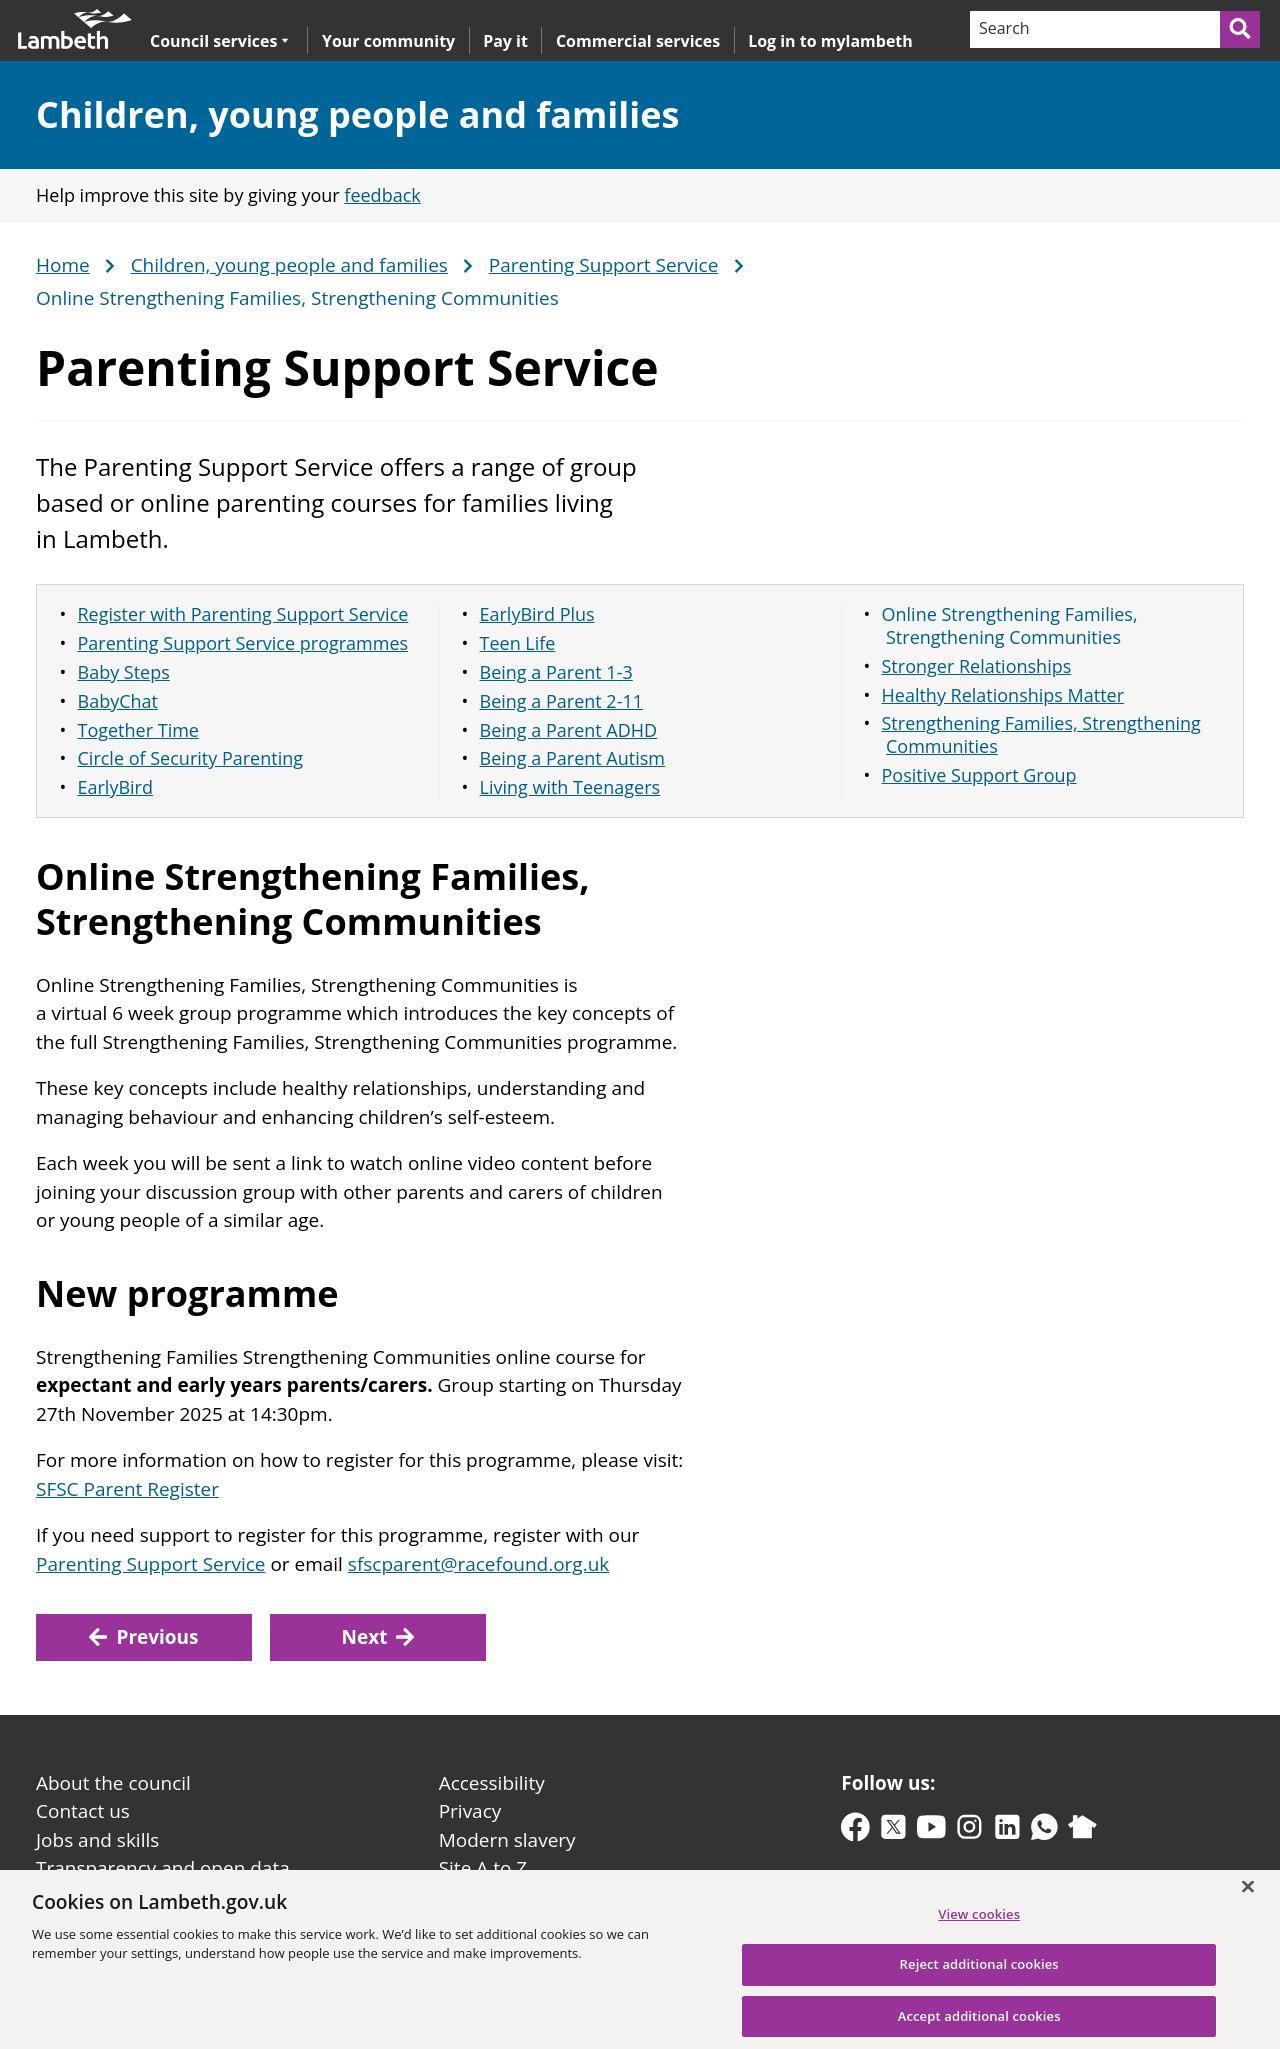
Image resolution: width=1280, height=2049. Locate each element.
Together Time (138, 730)
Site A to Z (483, 1868)
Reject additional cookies (979, 1974)
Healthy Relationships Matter (1003, 695)
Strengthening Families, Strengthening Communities (1041, 734)
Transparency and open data (163, 1868)
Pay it (505, 41)
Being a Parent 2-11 (562, 701)
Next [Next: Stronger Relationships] (378, 1637)
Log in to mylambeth (830, 41)
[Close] (1248, 1896)
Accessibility (492, 1783)
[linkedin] (1007, 1831)
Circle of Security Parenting (191, 758)
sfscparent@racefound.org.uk (478, 1564)
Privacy (470, 1811)
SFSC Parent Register (127, 1489)
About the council (113, 1783)
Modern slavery (507, 1840)
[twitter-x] (893, 1831)
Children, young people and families (357, 114)
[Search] (1094, 29)
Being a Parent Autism (573, 758)
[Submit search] (1241, 29)
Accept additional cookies (979, 2026)
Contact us (83, 1811)
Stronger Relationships (977, 666)
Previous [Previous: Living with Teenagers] (143, 1637)
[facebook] (855, 1831)
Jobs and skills (97, 1840)
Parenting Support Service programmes (243, 643)
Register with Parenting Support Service (243, 614)
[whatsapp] (1044, 1831)
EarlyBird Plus (537, 614)
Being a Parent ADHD (569, 730)
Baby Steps (124, 672)
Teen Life (518, 643)
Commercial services (638, 41)
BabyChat (118, 701)
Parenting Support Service (604, 266)
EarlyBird (115, 787)
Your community (388, 41)
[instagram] (969, 1831)
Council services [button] (219, 40)
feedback (382, 195)
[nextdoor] (1082, 1831)
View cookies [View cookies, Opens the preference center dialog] (979, 1923)
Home (63, 266)
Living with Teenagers (570, 787)
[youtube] (931, 1831)
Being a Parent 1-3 (556, 672)
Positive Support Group (979, 775)
